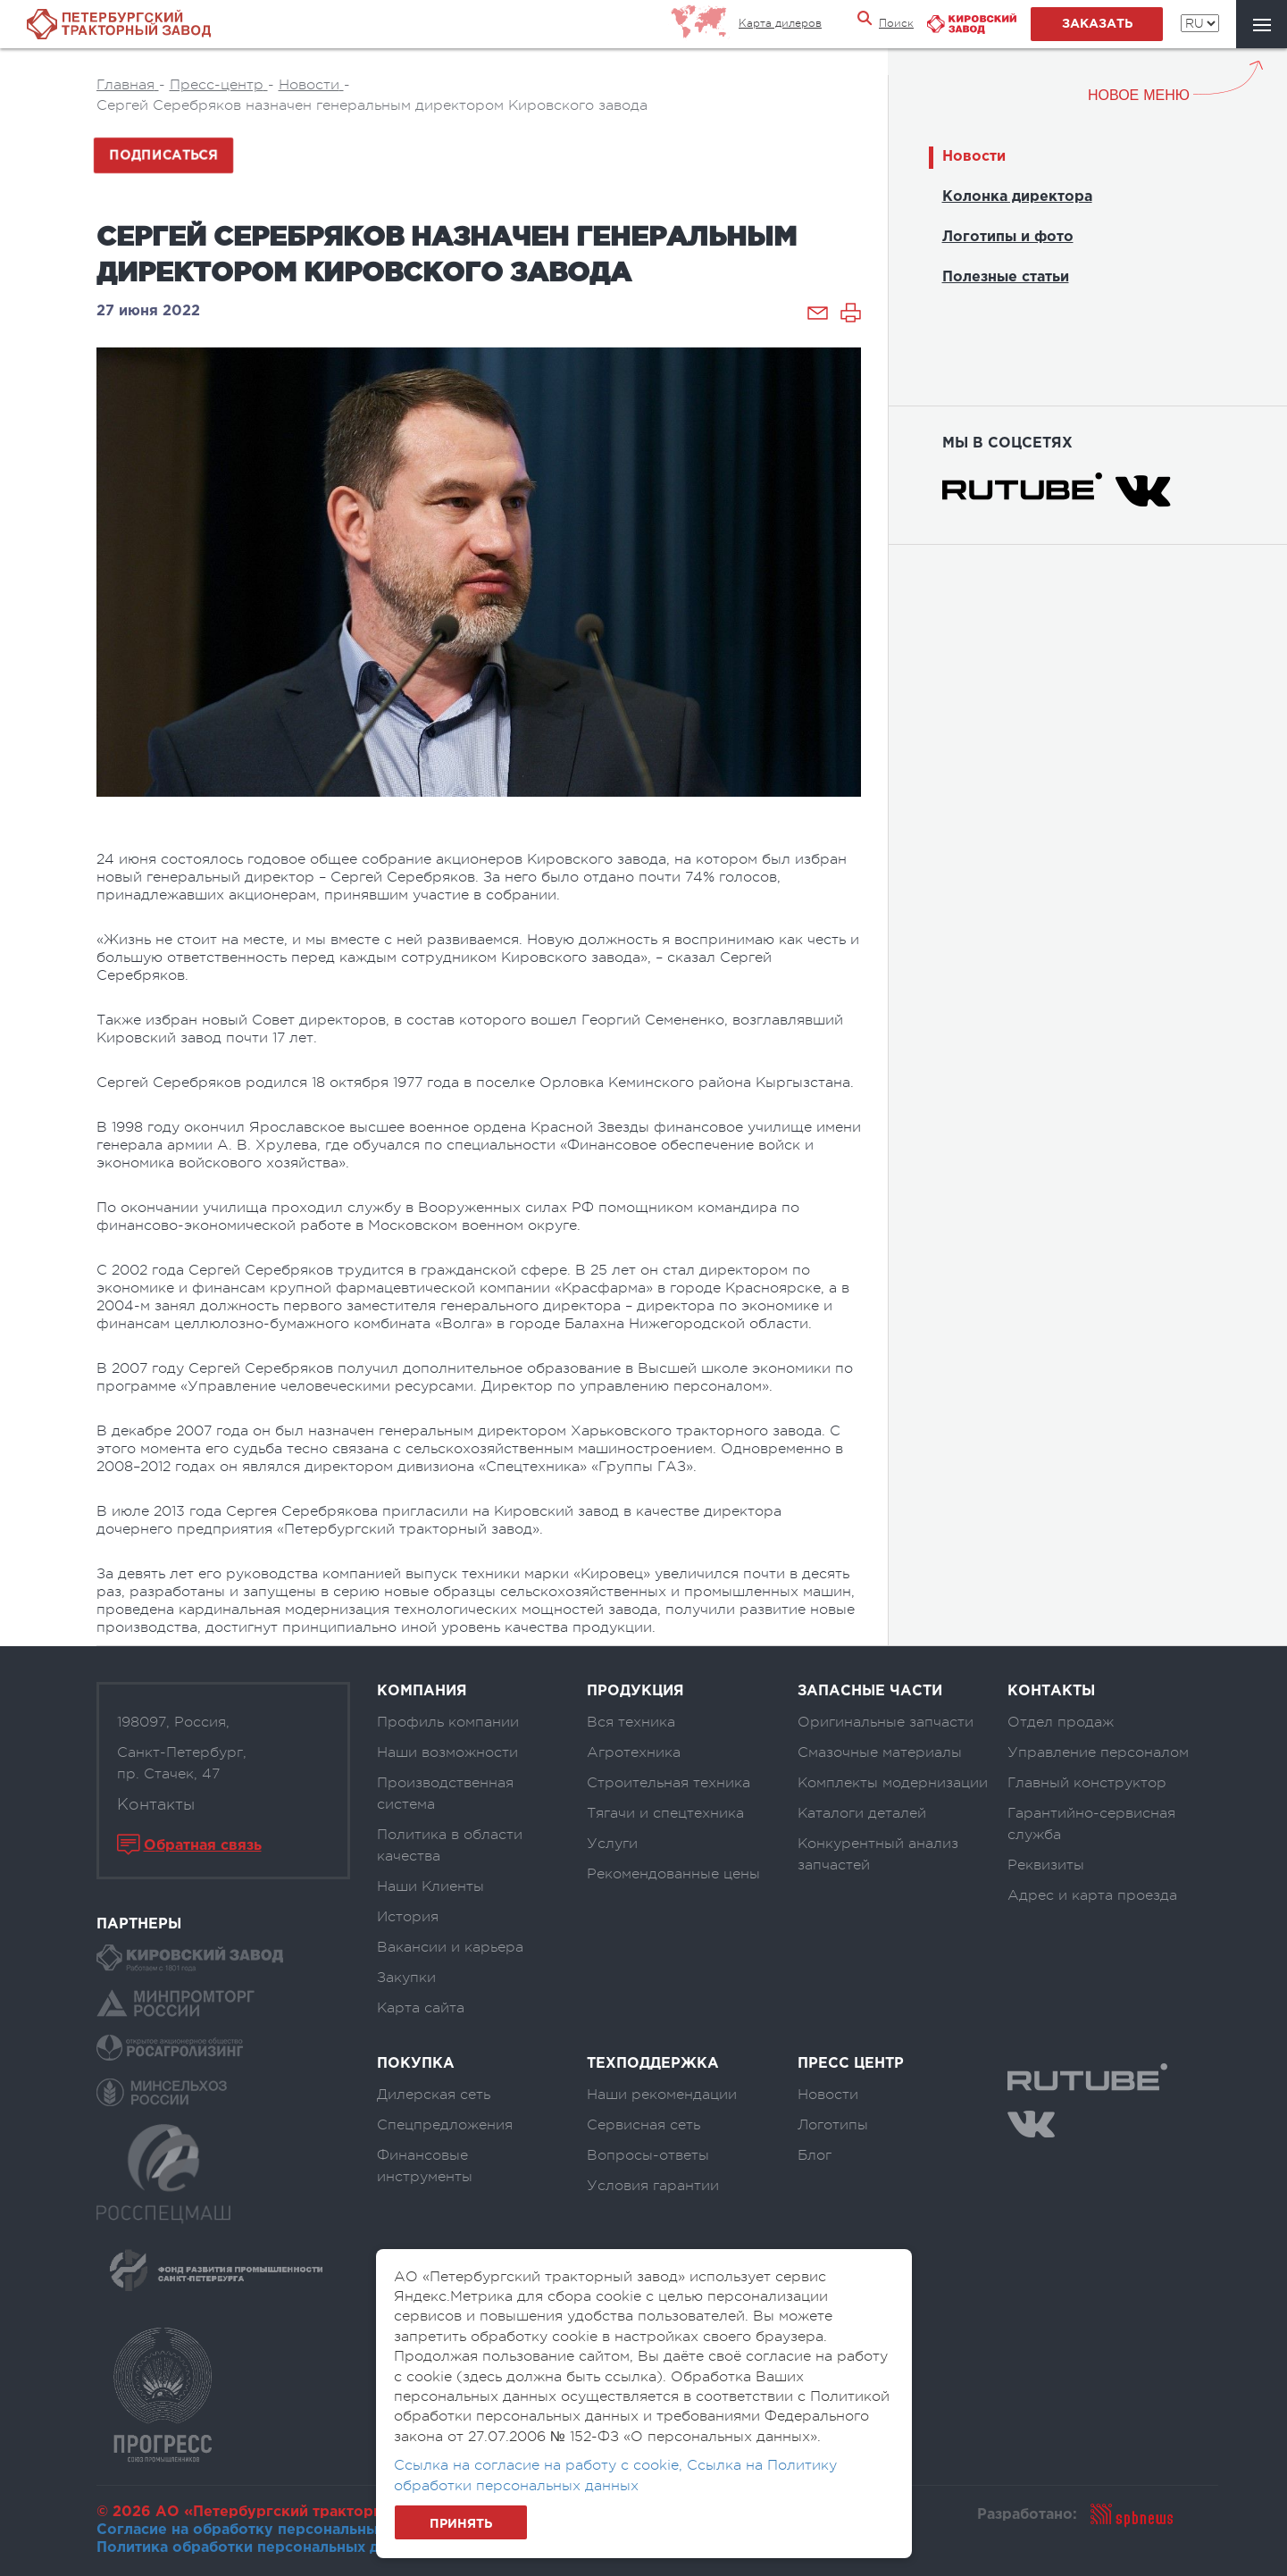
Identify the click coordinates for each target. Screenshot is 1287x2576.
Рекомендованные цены (673, 1874)
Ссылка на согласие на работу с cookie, (540, 2465)
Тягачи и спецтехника (665, 1813)
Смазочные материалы (880, 1752)
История (408, 1917)
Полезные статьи (1005, 277)
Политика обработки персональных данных (260, 2548)
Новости (974, 156)
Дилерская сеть (433, 2095)
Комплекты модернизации (893, 1783)
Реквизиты (1045, 1865)
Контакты (156, 1804)
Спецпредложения (445, 2125)
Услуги (612, 1844)
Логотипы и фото (1008, 237)
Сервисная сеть (643, 2125)
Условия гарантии (653, 2186)
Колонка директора (1017, 197)
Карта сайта (420, 2008)
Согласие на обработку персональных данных (270, 2530)
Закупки (406, 1978)
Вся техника (631, 1722)
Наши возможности (447, 1752)
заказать (1097, 24)
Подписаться (163, 155)
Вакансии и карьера (450, 1947)
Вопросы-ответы (648, 2155)
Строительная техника (668, 1783)
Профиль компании (448, 1722)
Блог (815, 2155)
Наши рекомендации (662, 2095)
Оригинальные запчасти (886, 1722)
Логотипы (833, 2125)
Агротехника (634, 1752)
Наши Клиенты (430, 1886)
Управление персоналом (1098, 1752)
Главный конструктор (1086, 1783)
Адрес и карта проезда (1092, 1895)
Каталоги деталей (862, 1813)
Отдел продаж (1060, 1722)
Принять (461, 2524)
